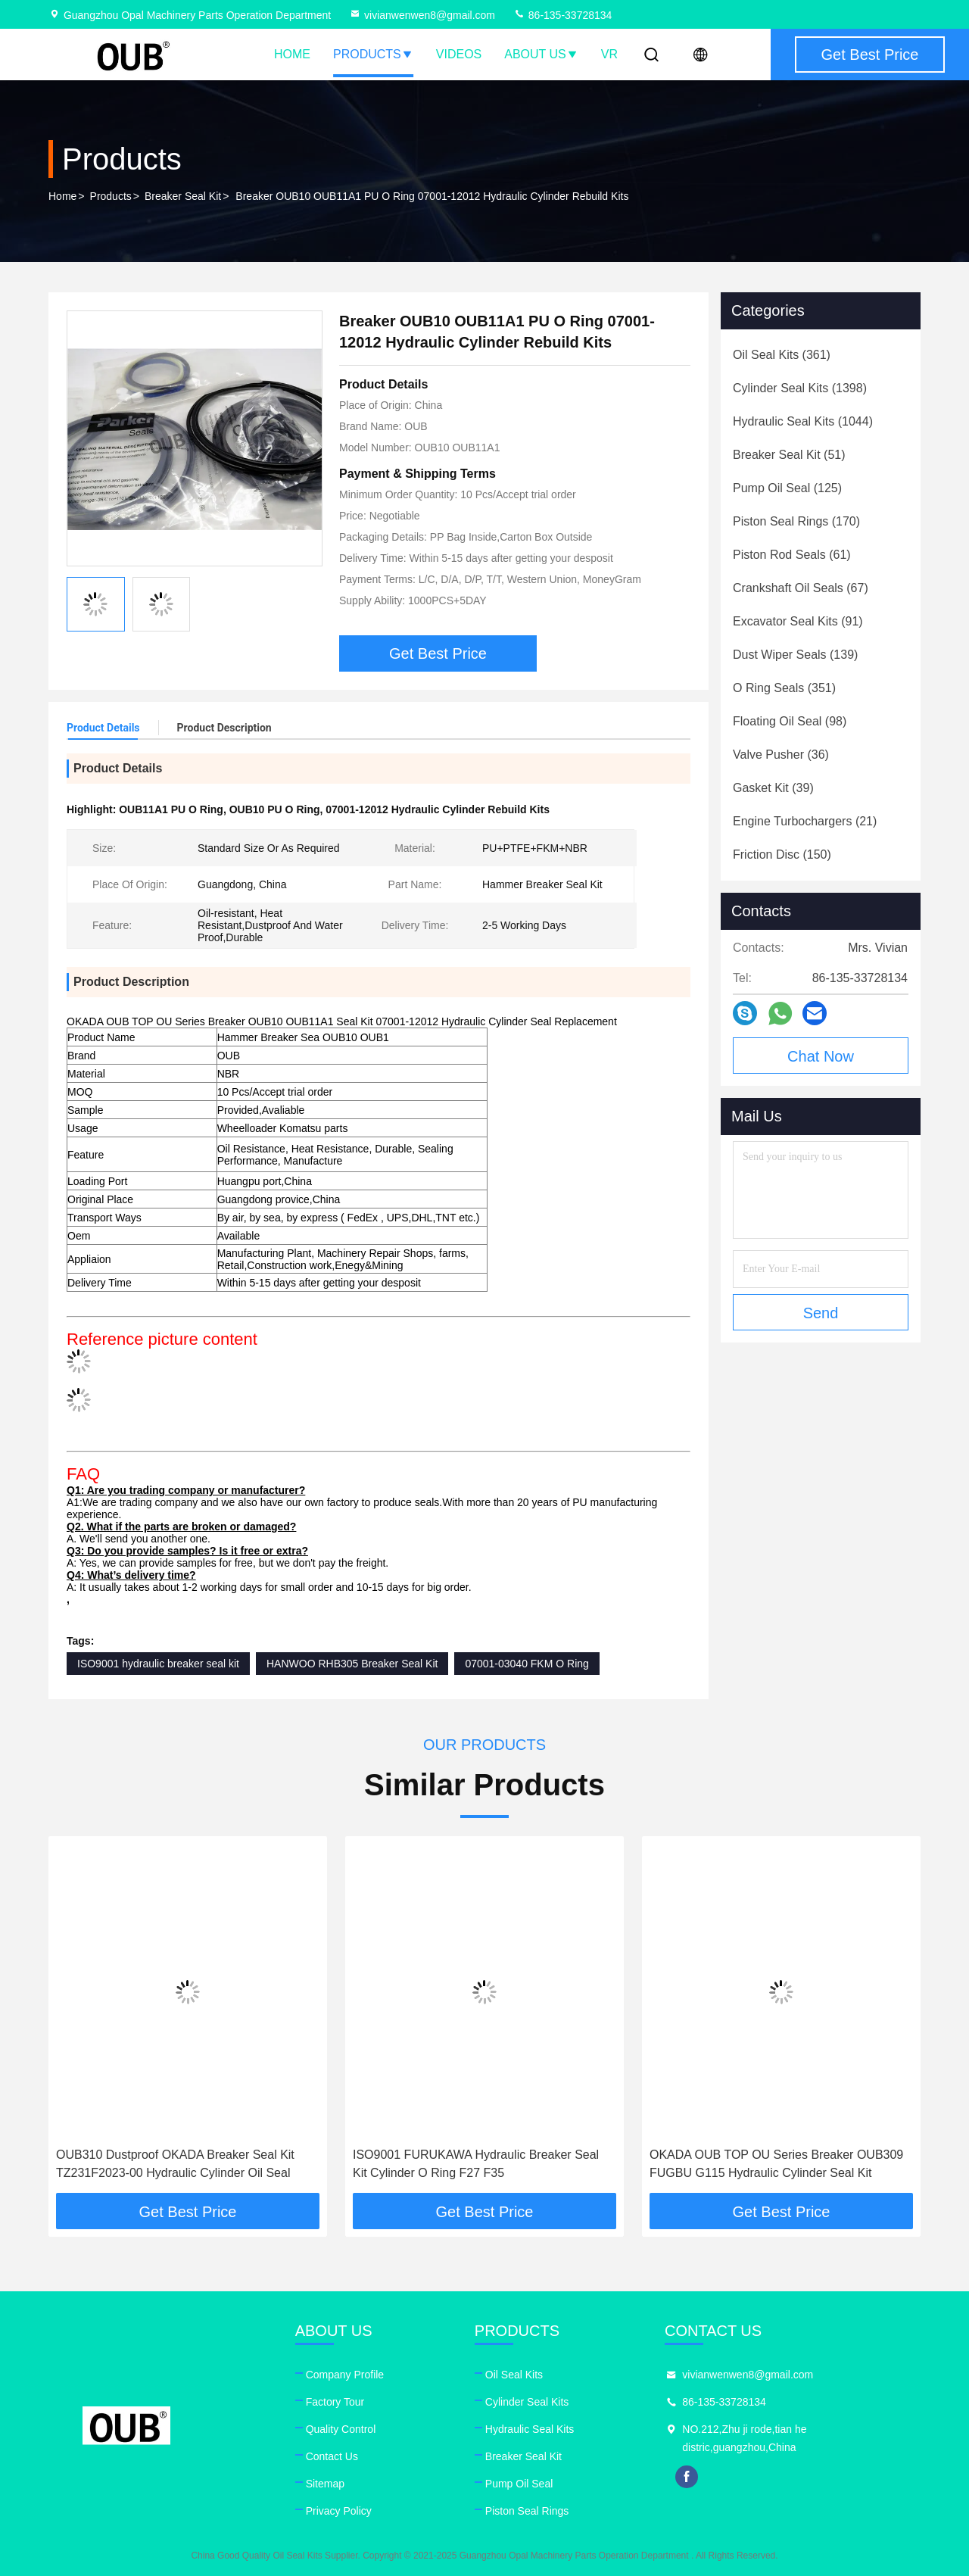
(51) (789, 454)
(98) (789, 721)
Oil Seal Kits (514, 2375)
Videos (458, 54)
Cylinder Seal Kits (527, 2402)
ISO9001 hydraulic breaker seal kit (158, 1664)
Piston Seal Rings (527, 2511)
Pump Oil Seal (519, 2484)
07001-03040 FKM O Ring (526, 1664)
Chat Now (820, 1056)
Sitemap (325, 2484)
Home (292, 54)
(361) (781, 354)
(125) (787, 488)
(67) (800, 588)
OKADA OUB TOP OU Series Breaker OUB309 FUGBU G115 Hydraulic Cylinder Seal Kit (776, 2163)
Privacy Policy (339, 2511)
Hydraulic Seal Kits (530, 2429)
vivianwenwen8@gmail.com (422, 15)
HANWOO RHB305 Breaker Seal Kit (352, 1664)
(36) (781, 754)
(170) (796, 521)
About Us (541, 54)
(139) (795, 654)
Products (373, 54)
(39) (773, 787)
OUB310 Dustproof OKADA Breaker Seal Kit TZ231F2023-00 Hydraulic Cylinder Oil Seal (175, 2163)
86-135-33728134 (562, 15)
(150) (782, 854)
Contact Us (332, 2456)
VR (609, 54)
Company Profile (345, 2375)
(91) (798, 621)
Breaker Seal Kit (183, 196)
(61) (792, 554)
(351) (784, 687)
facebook (686, 2476)
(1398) (800, 388)
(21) (805, 821)
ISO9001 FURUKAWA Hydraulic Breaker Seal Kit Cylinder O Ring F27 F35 (476, 2163)
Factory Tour (335, 2402)
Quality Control (341, 2429)
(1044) (803, 421)
